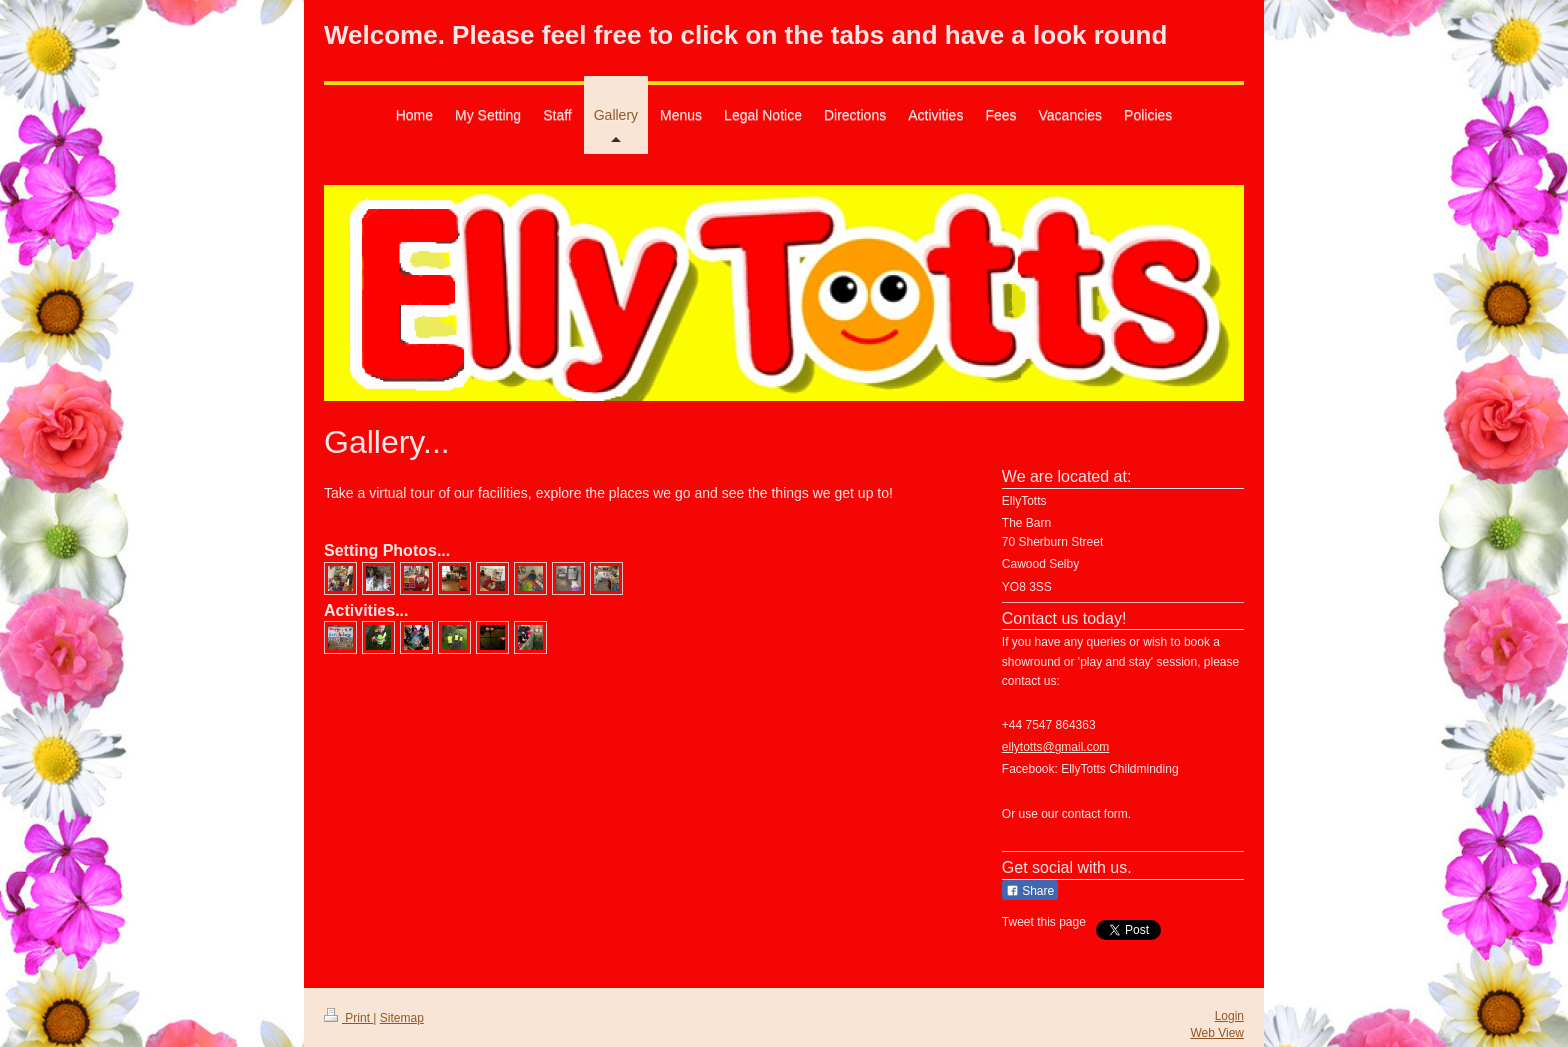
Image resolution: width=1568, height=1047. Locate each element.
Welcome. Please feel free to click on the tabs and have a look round (745, 35)
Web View (1217, 1033)
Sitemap (402, 1018)
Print (348, 1018)
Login (1229, 1016)
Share (1030, 891)
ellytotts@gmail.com (1056, 747)
